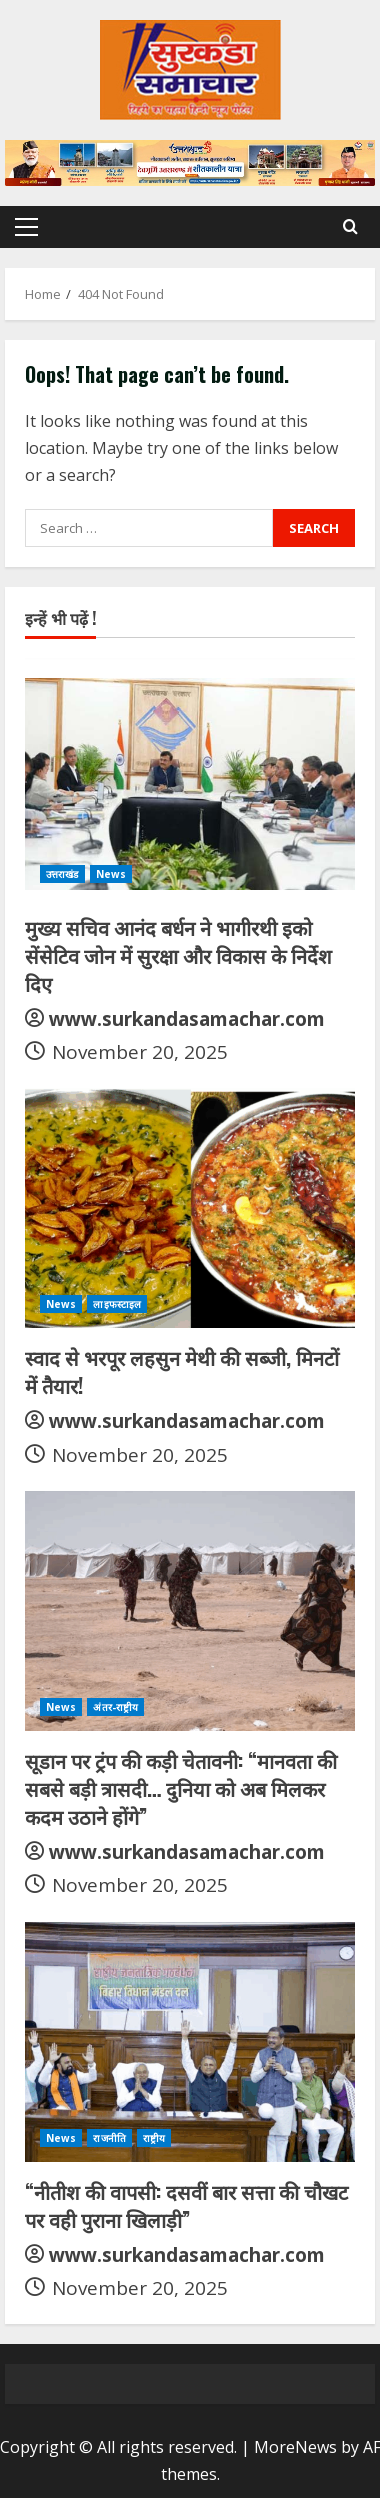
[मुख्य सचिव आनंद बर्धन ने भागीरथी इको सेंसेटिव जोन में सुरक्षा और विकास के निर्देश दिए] (190, 778)
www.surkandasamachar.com (187, 1019)
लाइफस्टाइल (117, 1304)
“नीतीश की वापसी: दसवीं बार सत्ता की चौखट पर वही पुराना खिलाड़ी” (186, 2205)
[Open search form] (350, 226)
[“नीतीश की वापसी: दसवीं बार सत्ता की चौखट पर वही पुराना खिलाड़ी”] (190, 2042)
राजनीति (109, 2138)
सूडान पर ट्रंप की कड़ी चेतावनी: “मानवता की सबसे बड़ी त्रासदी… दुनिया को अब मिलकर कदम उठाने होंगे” (181, 1788)
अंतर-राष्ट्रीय (115, 1707)
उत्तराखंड (62, 874)
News (111, 874)
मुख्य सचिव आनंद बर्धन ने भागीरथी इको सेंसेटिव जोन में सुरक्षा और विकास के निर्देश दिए (178, 955)
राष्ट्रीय (154, 2138)
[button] (26, 227)
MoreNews (295, 2447)
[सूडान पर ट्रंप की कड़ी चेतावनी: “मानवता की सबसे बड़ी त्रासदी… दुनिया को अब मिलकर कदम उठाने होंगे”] (190, 1611)
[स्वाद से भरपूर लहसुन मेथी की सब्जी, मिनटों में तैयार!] (190, 1208)
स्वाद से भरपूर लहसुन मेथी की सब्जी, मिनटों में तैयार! (182, 1371)
